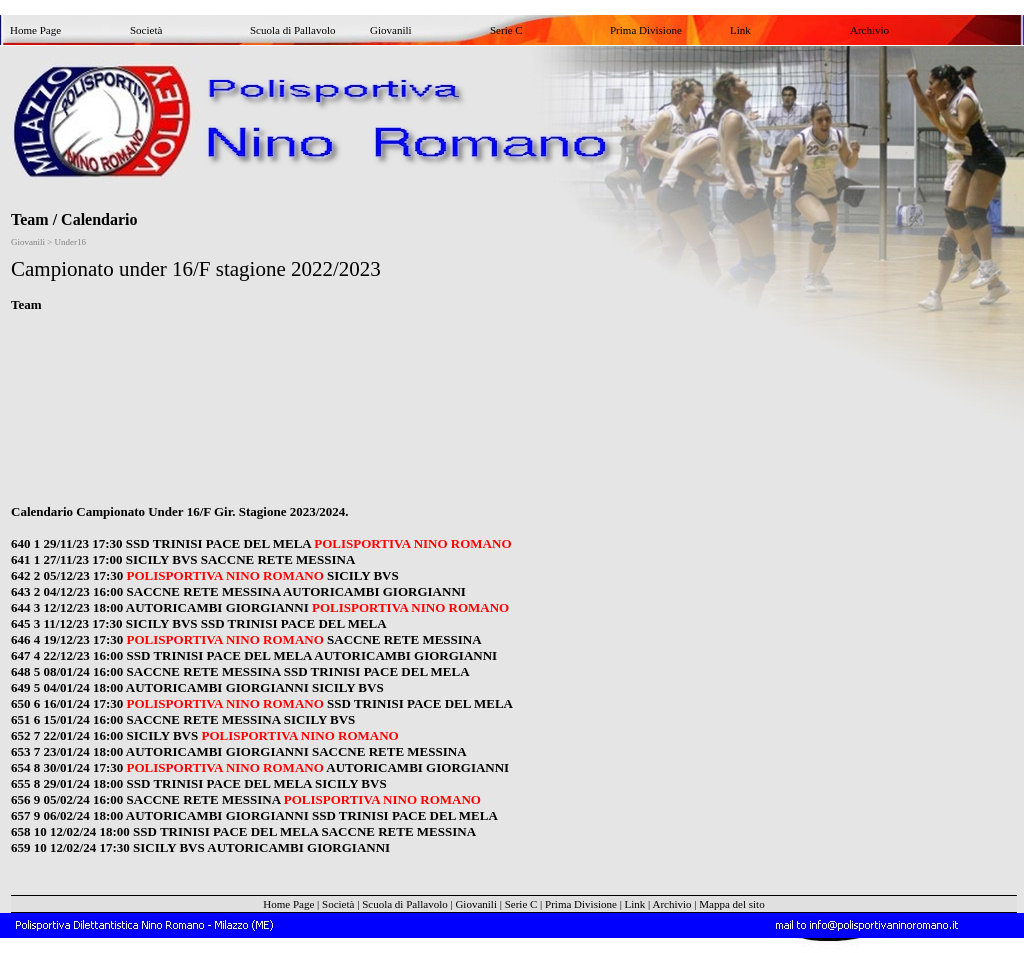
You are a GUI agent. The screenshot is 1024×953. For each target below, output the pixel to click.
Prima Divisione (646, 30)
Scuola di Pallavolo (293, 30)
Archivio (869, 30)
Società (146, 30)
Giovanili (391, 30)
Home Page (35, 30)
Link (740, 30)
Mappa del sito (731, 904)
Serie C (506, 30)
